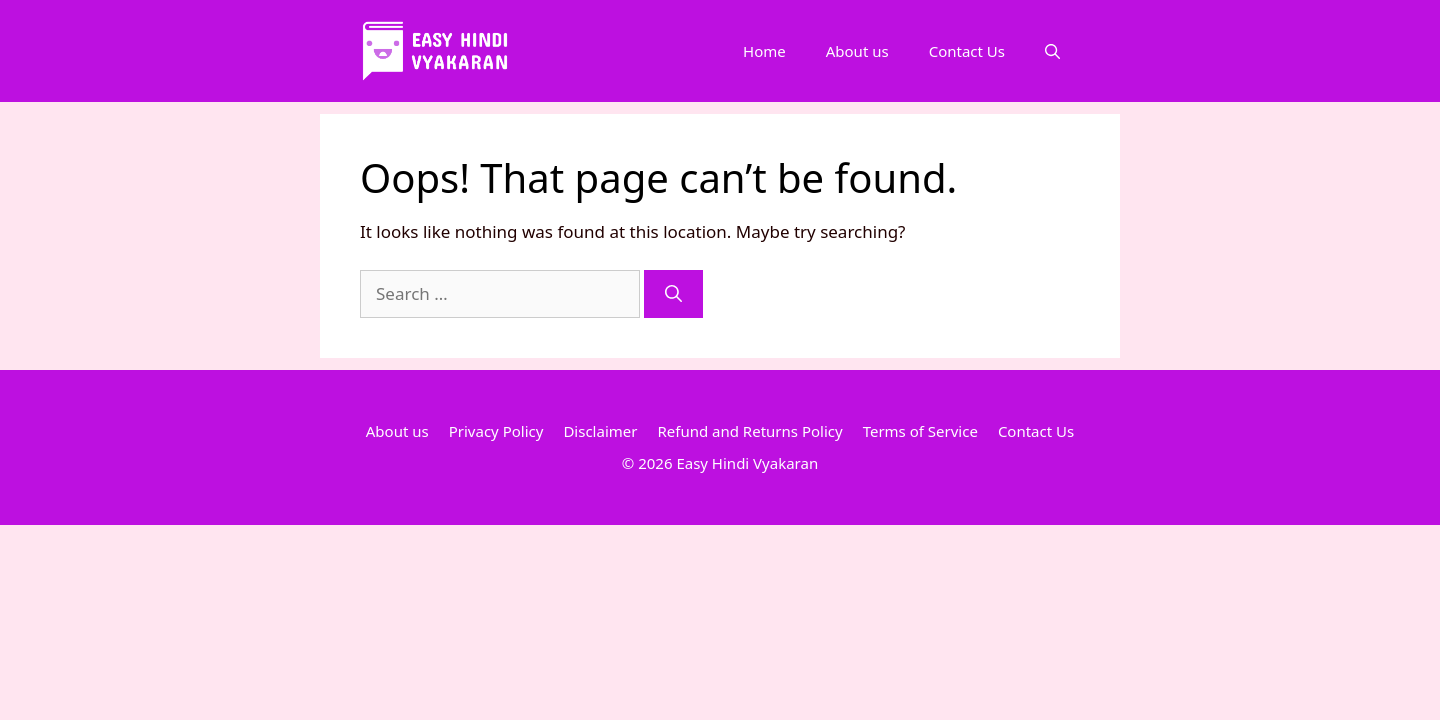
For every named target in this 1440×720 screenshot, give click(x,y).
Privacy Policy (496, 431)
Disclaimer (600, 431)
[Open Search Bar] (1052, 51)
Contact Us (967, 51)
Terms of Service (920, 431)
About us (857, 51)
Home (764, 51)
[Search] (673, 294)
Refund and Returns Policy (749, 431)
